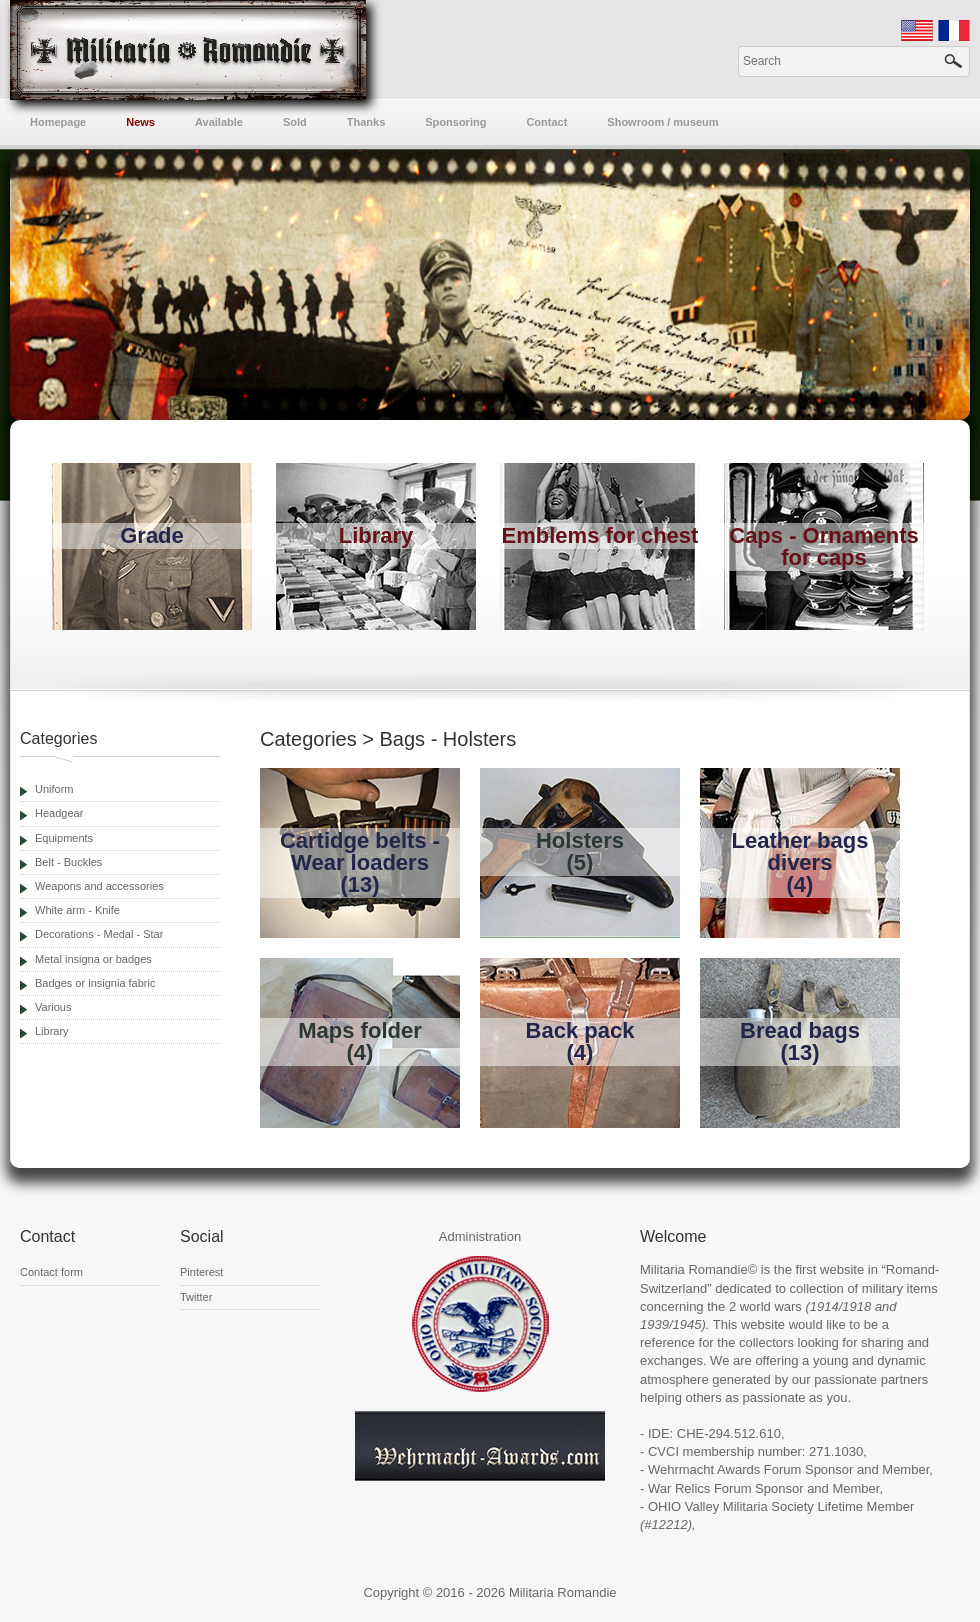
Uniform (54, 789)
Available (219, 122)
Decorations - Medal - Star (99, 934)
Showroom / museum (662, 122)
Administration (480, 1236)
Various (53, 1007)
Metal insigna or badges (93, 959)
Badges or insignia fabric (95, 983)
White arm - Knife (77, 910)
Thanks (366, 122)
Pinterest (201, 1272)
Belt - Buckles (68, 862)
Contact (546, 122)
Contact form (51, 1272)
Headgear (59, 813)
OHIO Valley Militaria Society (731, 1506)
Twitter (196, 1297)
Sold (295, 122)
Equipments (64, 838)
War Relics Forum (700, 1488)
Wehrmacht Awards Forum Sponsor (750, 1469)
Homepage (58, 122)
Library (52, 1031)
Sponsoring (455, 122)
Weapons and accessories (99, 886)
